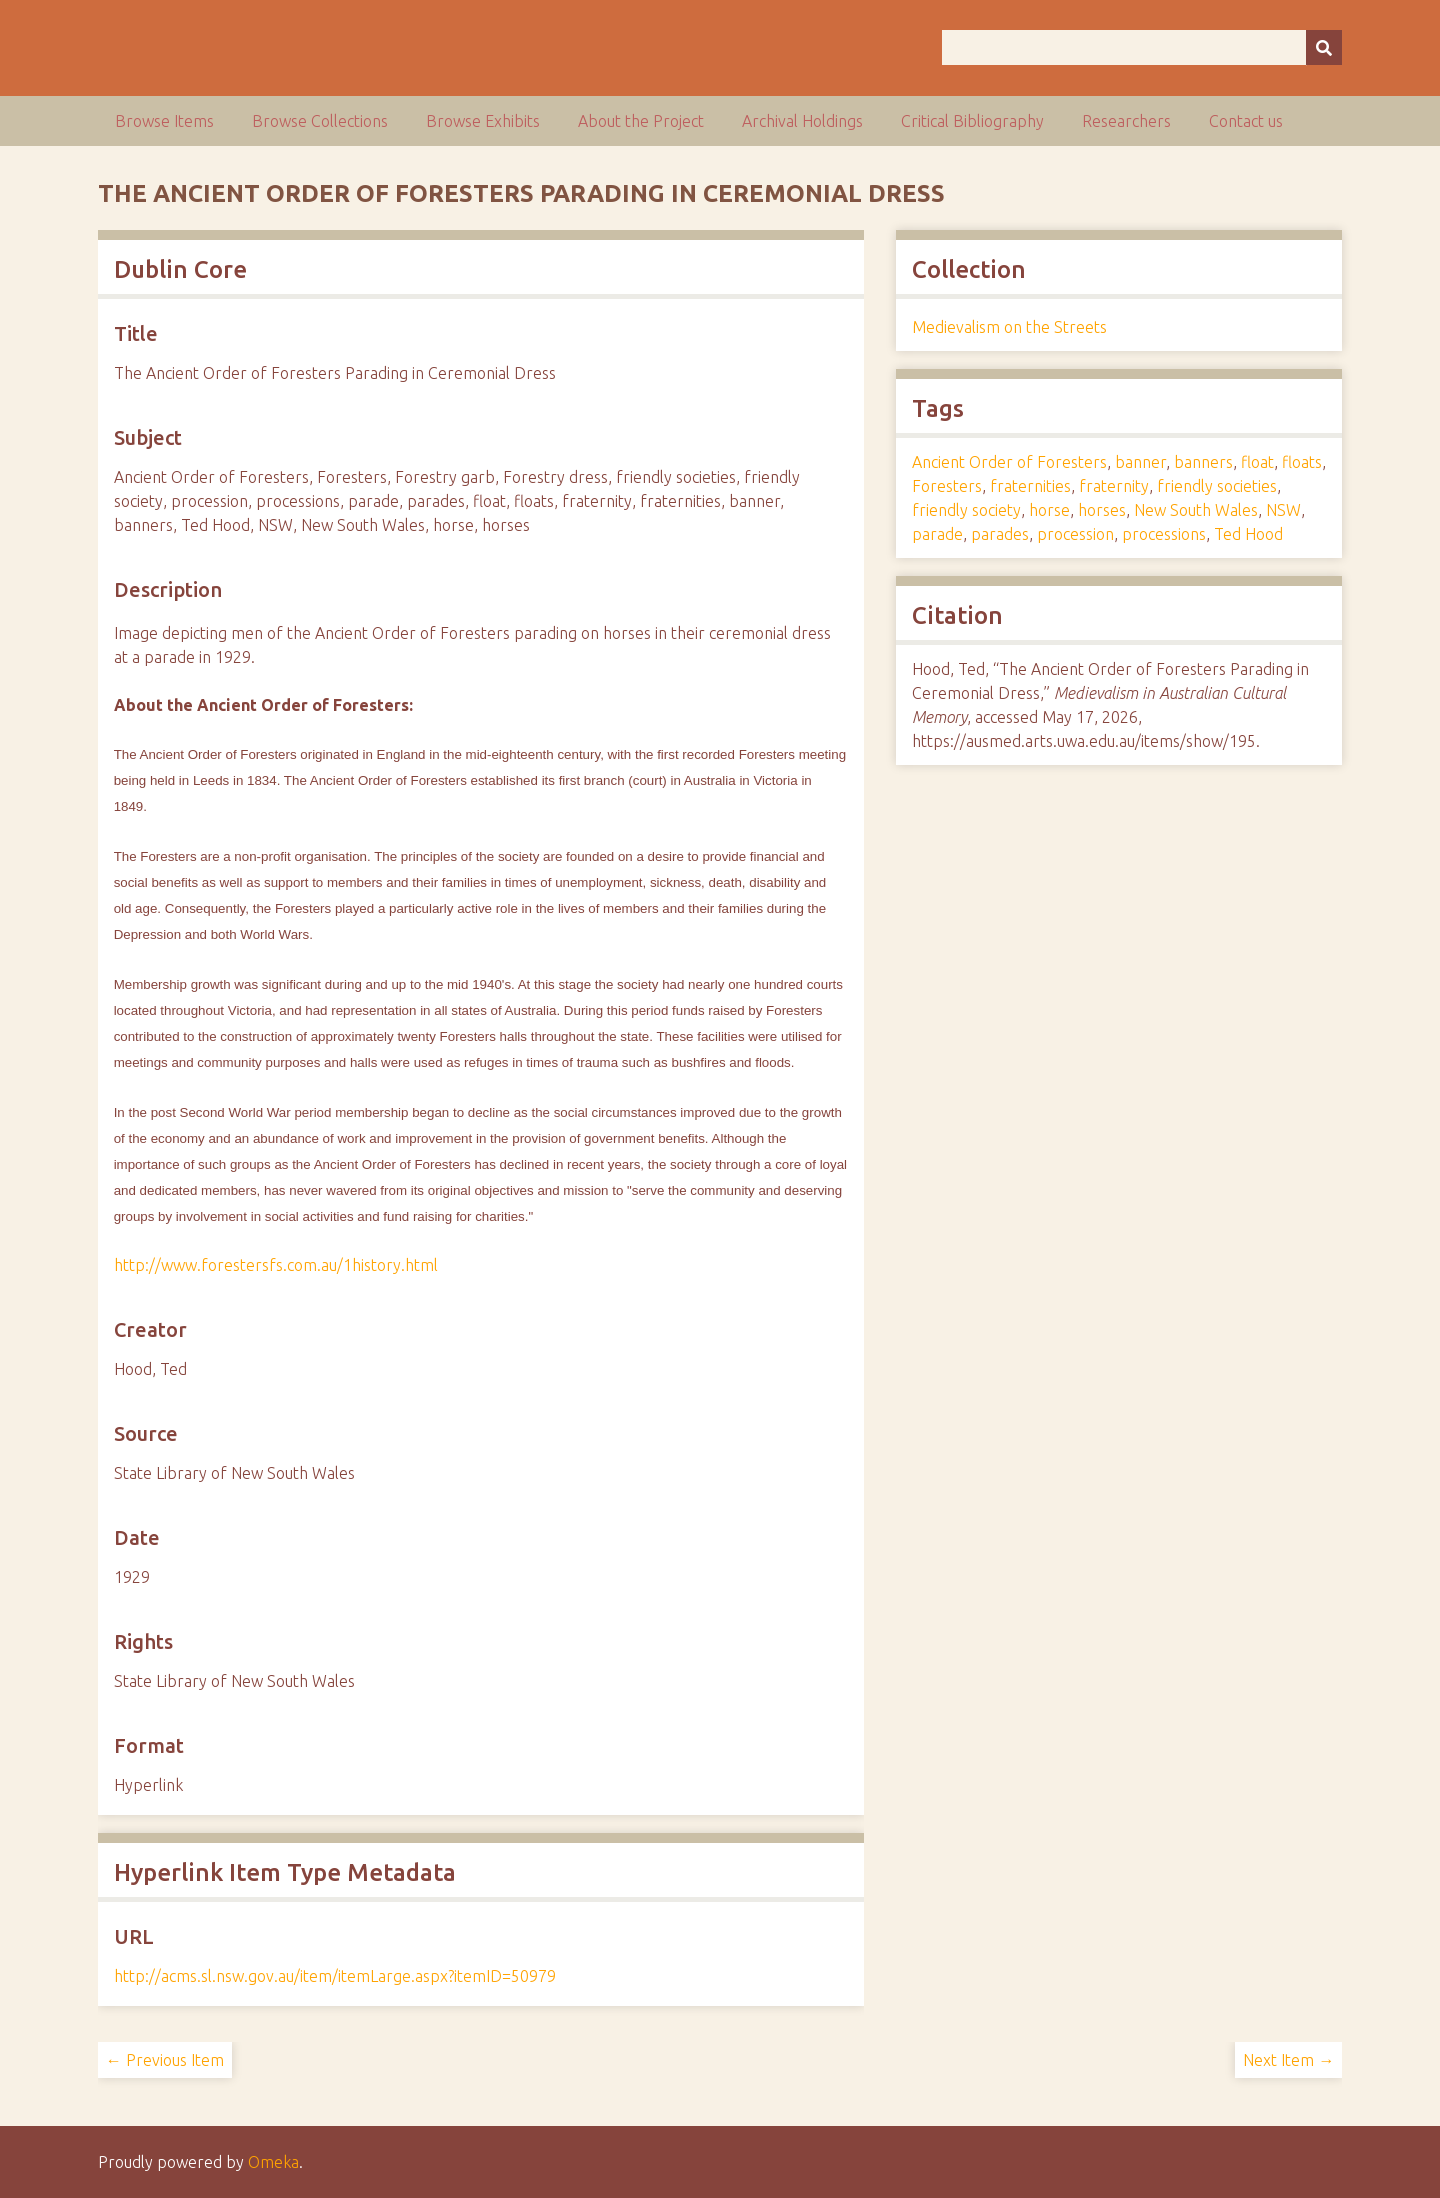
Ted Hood (1248, 534)
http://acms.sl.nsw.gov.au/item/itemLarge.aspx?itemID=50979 (335, 1976)
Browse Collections (320, 121)
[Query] (1142, 47)
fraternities (1030, 486)
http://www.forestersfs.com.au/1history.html (276, 1265)
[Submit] (1324, 47)
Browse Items (164, 121)
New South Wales (1196, 510)
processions (1164, 534)
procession (1075, 534)
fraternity (1114, 486)
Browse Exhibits (483, 121)
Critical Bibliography (972, 121)
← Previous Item (165, 2060)
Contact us (1246, 121)
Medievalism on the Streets (1009, 327)
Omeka (273, 2162)
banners (1203, 462)
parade (937, 534)
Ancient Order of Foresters (1009, 462)
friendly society (966, 510)
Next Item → (1288, 2060)
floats (1302, 462)
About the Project (641, 121)
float (1257, 462)
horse (1049, 510)
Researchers (1126, 121)
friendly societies (1217, 486)
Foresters (947, 486)
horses (1102, 510)
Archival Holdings (802, 121)
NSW (1283, 510)
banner (1140, 462)
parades (1000, 534)
